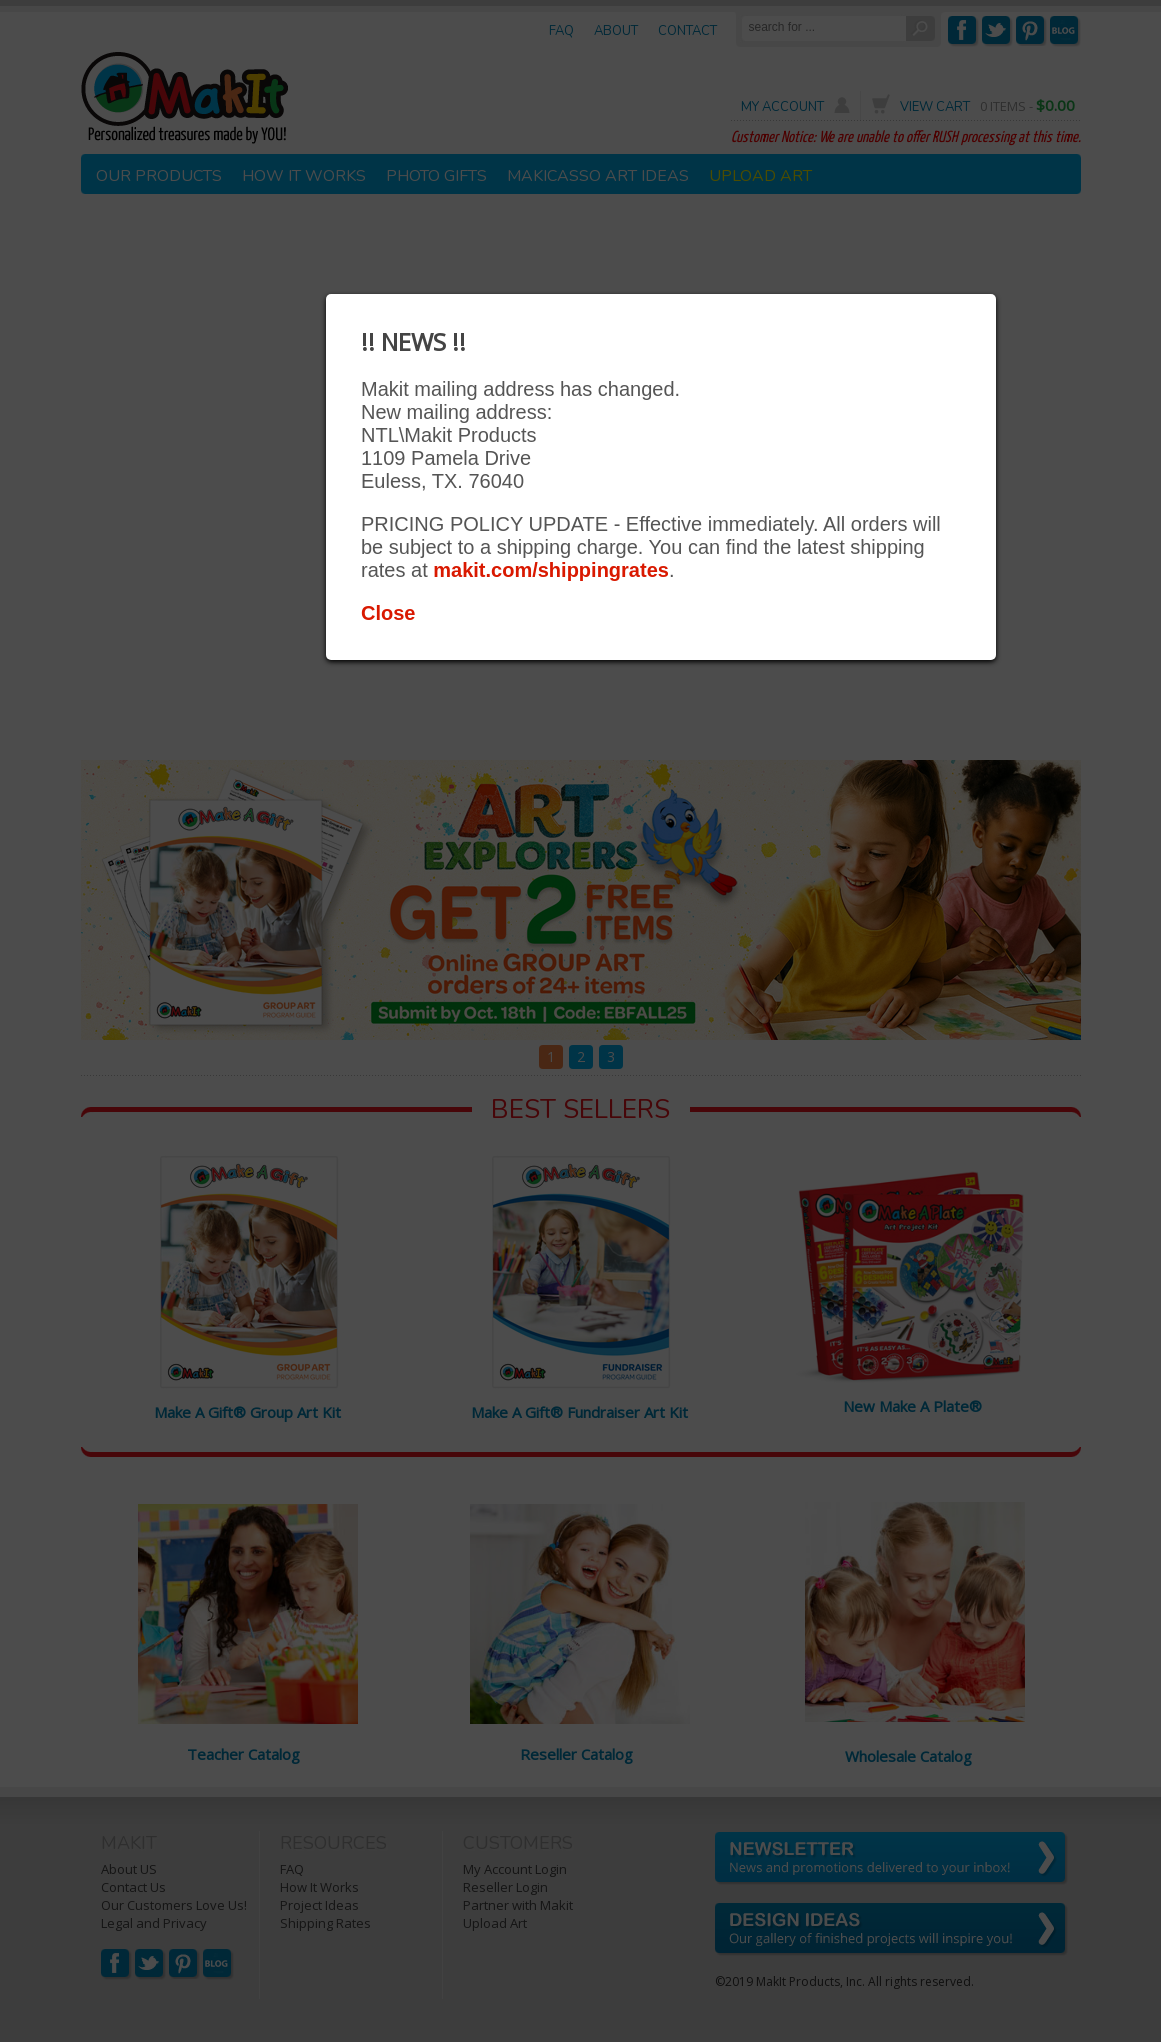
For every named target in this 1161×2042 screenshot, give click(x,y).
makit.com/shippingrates (551, 570)
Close (388, 613)
